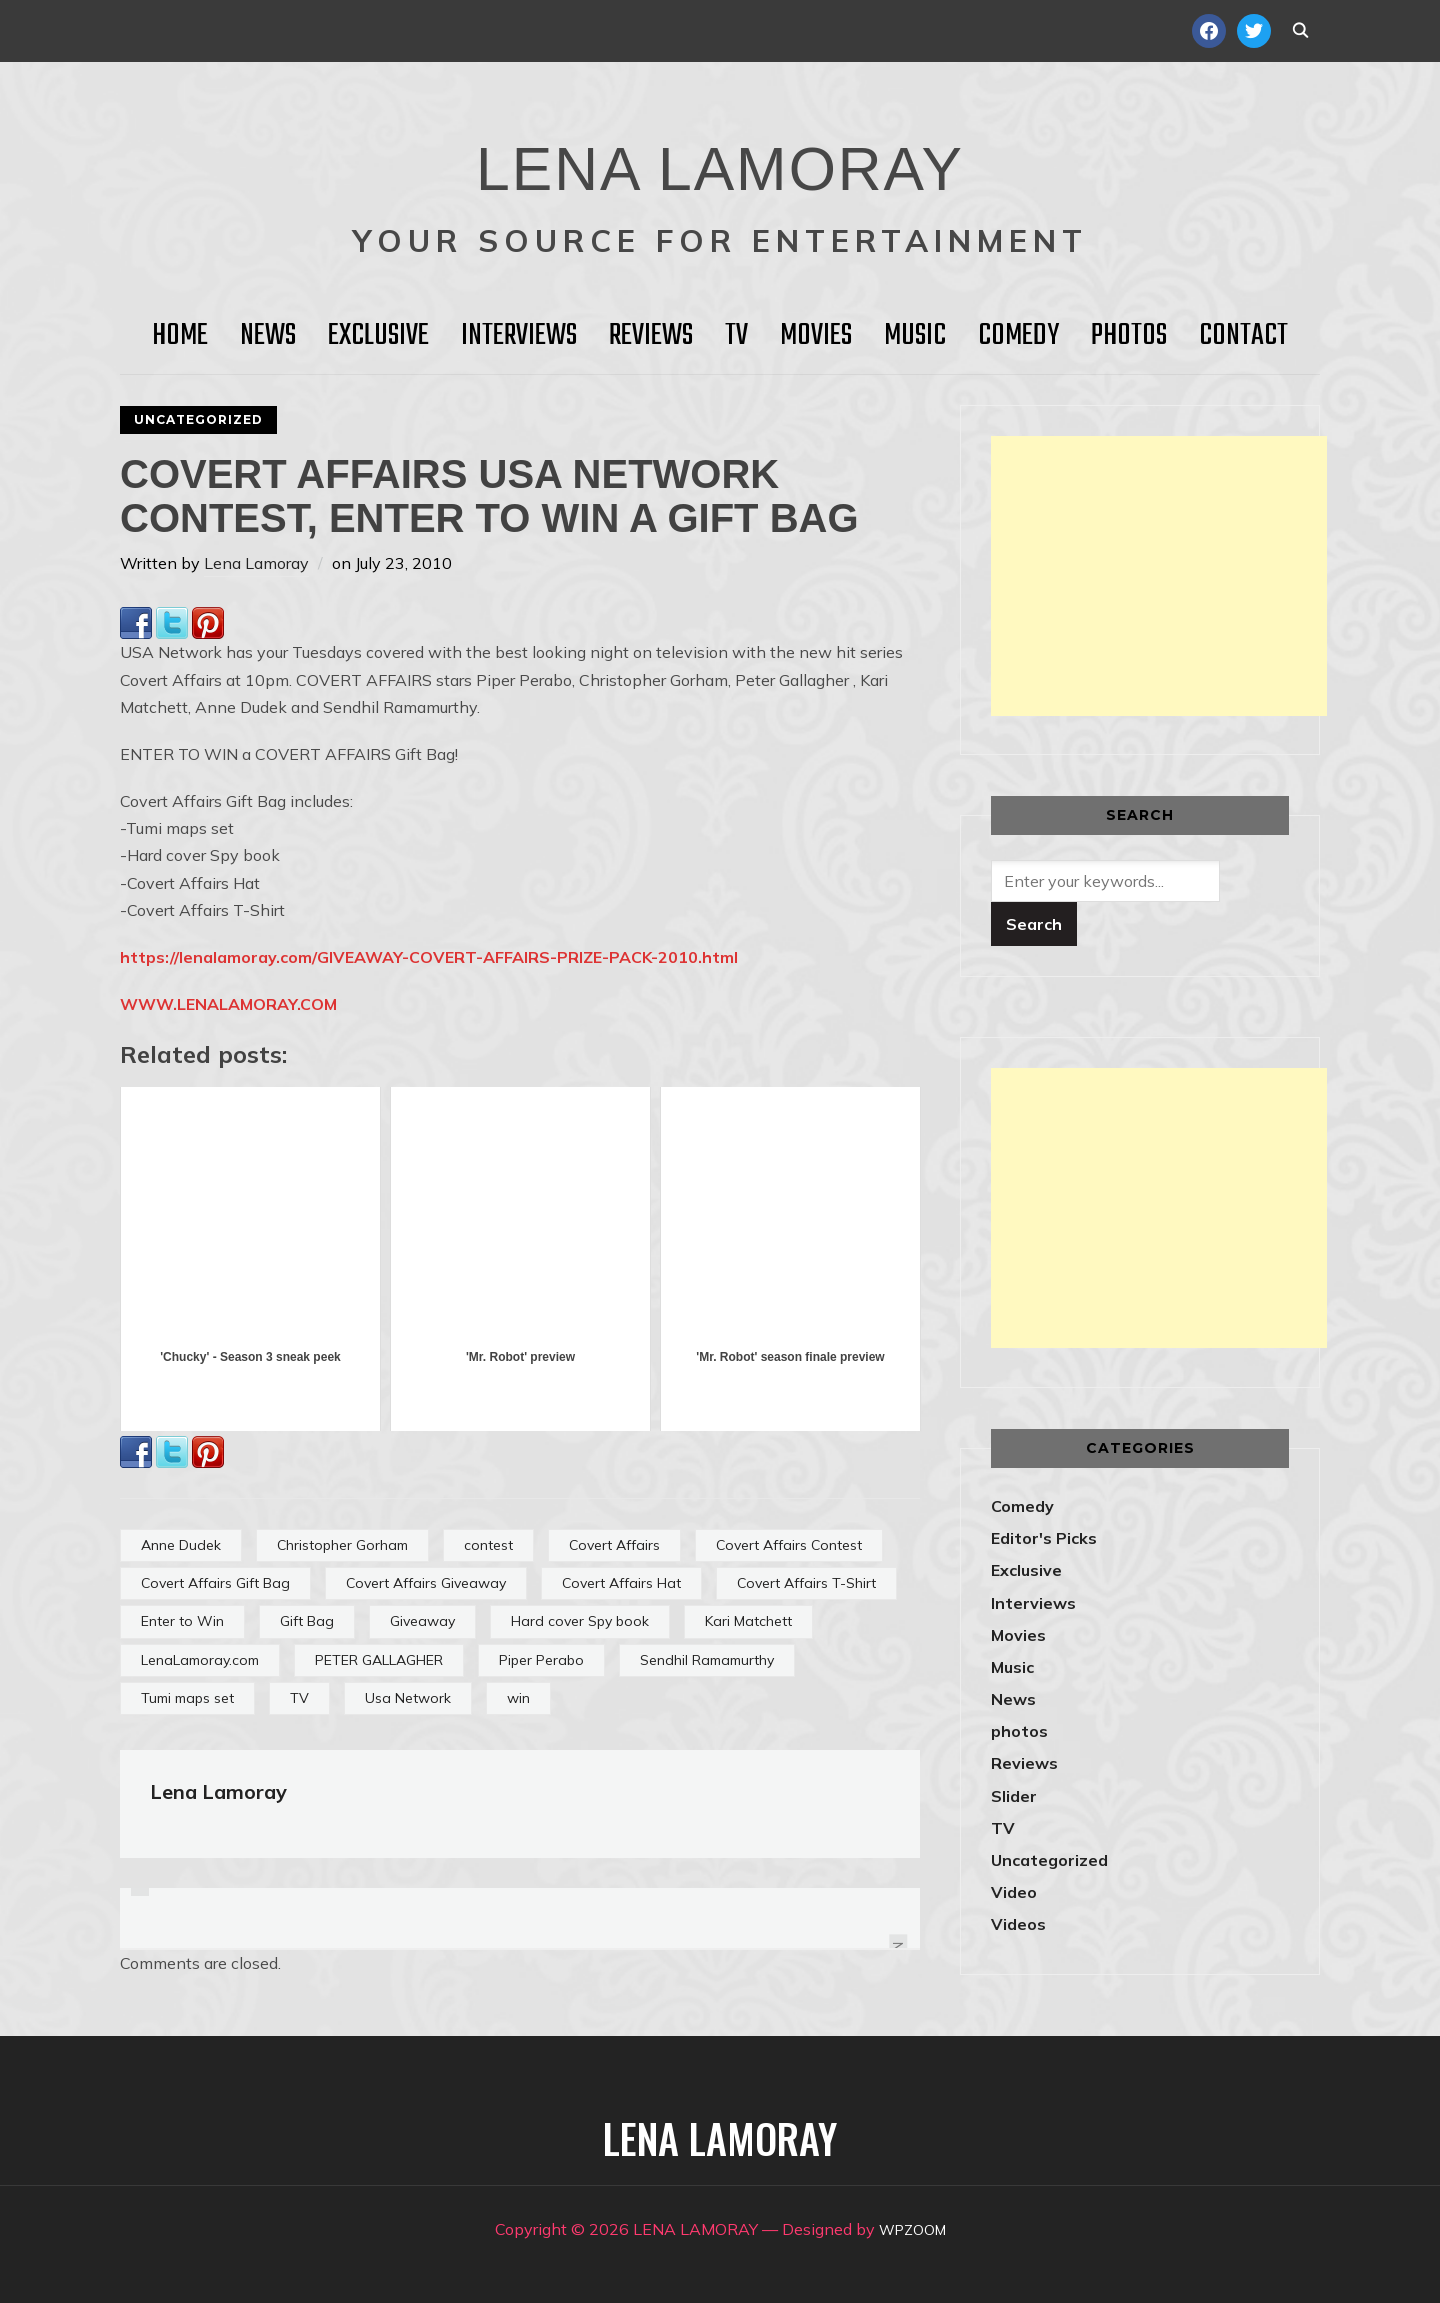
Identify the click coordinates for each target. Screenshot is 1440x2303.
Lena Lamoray (256, 563)
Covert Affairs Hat (621, 1583)
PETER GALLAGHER (379, 1660)
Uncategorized (198, 419)
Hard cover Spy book (580, 1621)
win (518, 1698)
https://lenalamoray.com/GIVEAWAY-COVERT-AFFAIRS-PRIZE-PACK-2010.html (429, 957)
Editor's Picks (1044, 1538)
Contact (1243, 336)
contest (488, 1545)
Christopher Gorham (342, 1545)
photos (1019, 1731)
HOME (180, 336)
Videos (1018, 1924)
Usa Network (408, 1698)
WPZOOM (912, 2229)
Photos (1129, 336)
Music (915, 336)
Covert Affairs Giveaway (426, 1583)
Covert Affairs (614, 1545)
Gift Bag (307, 1621)
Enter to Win (182, 1621)
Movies (816, 336)
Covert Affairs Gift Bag (215, 1583)
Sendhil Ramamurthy (707, 1660)
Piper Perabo (541, 1660)
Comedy (1018, 336)
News (268, 336)
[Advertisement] (1159, 576)
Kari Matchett (748, 1621)
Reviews (651, 336)
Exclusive (378, 336)
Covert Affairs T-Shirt (806, 1583)
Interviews (519, 336)
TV (736, 336)
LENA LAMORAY (719, 155)
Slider (1014, 1796)
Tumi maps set (187, 1698)
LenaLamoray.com (200, 1660)
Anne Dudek (181, 1545)
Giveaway (422, 1621)
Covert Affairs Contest (789, 1545)
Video (1014, 1892)
